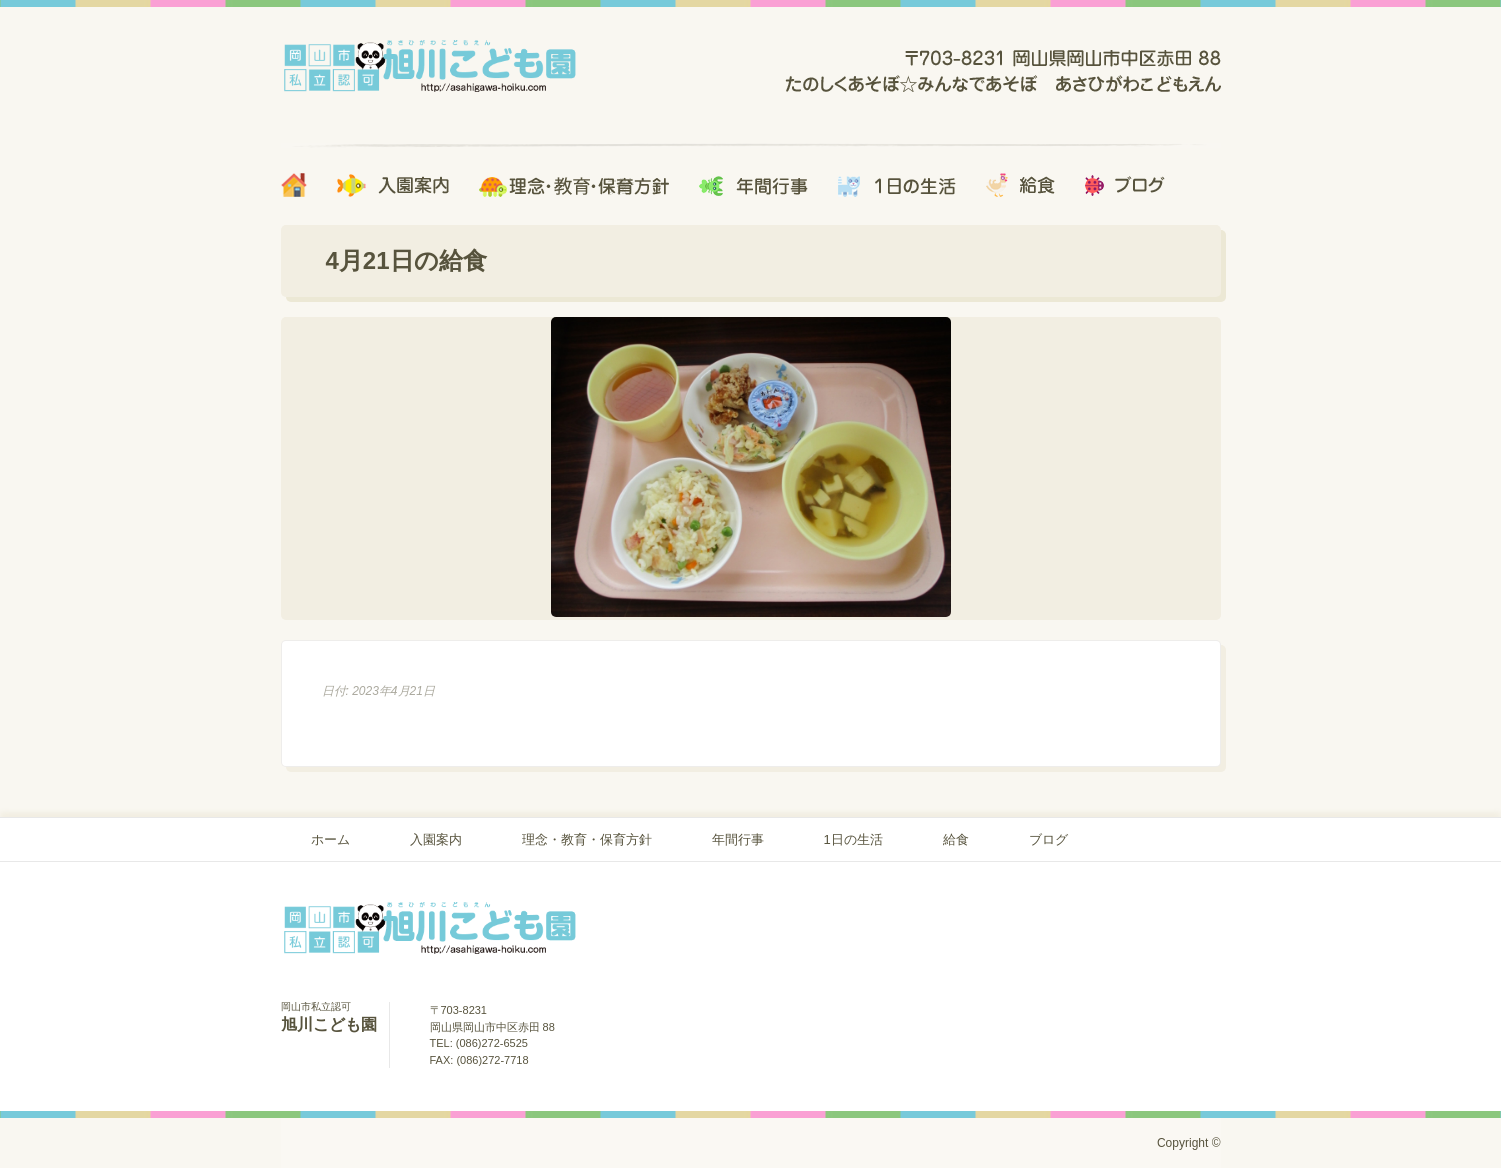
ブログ (1048, 839)
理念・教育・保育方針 (587, 839)
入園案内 (436, 839)
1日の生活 (853, 839)
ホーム (330, 839)
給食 (956, 839)
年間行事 (738, 839)
